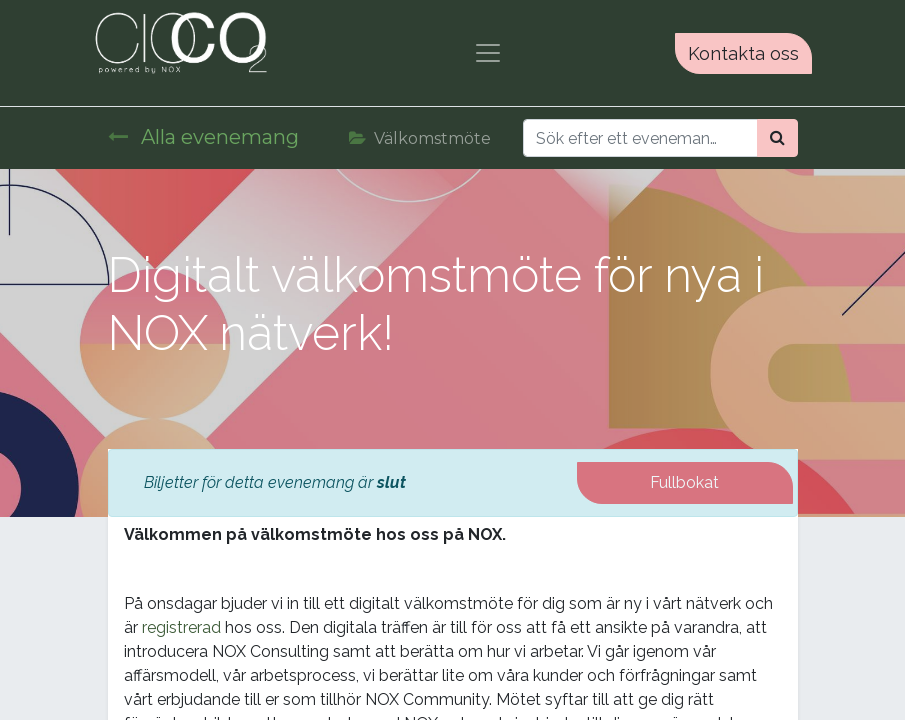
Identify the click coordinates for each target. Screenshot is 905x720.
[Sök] (777, 138)
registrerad (181, 627)
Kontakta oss (743, 53)
